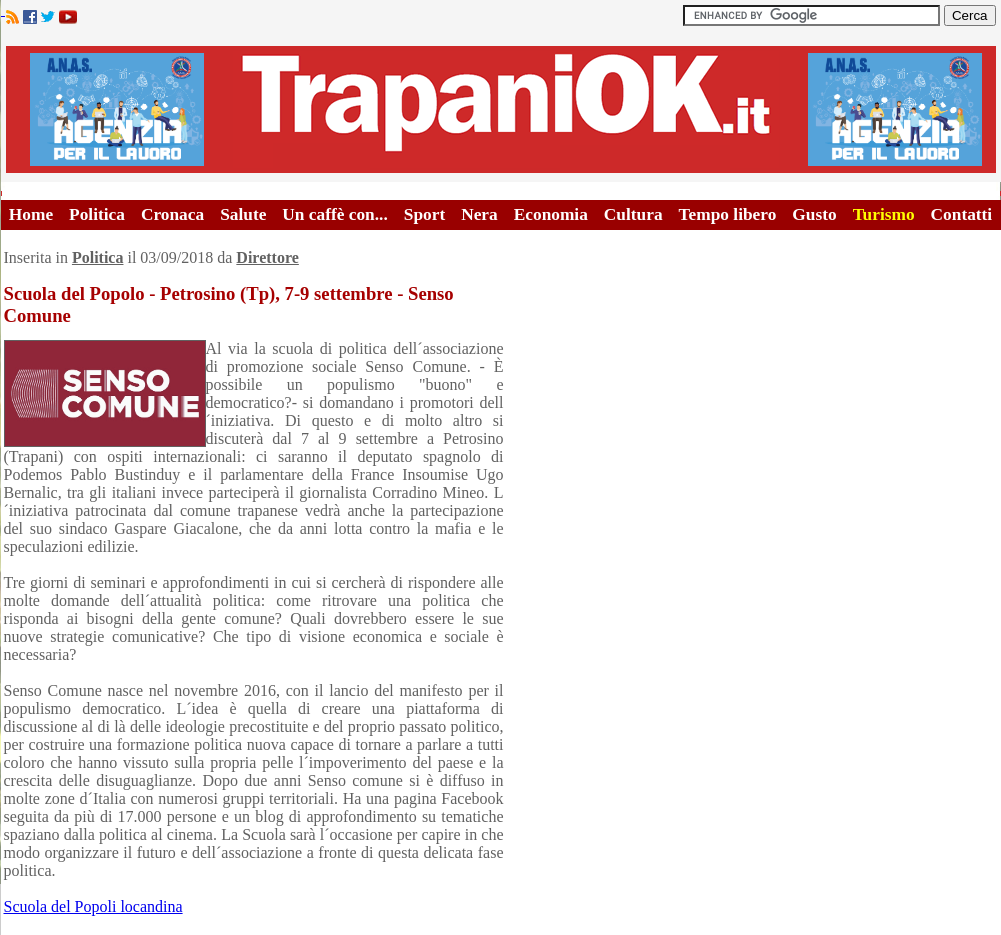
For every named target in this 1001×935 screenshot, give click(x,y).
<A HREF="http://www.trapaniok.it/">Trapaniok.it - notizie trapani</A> (501, 109)
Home (31, 214)
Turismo (884, 214)
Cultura (633, 214)
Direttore (267, 257)
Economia (551, 214)
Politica (97, 214)
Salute (243, 214)
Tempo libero (728, 214)
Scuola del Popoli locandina (93, 906)
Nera (479, 214)
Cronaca (172, 214)
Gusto (814, 214)
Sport (424, 214)
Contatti (962, 214)
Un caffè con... (334, 214)
